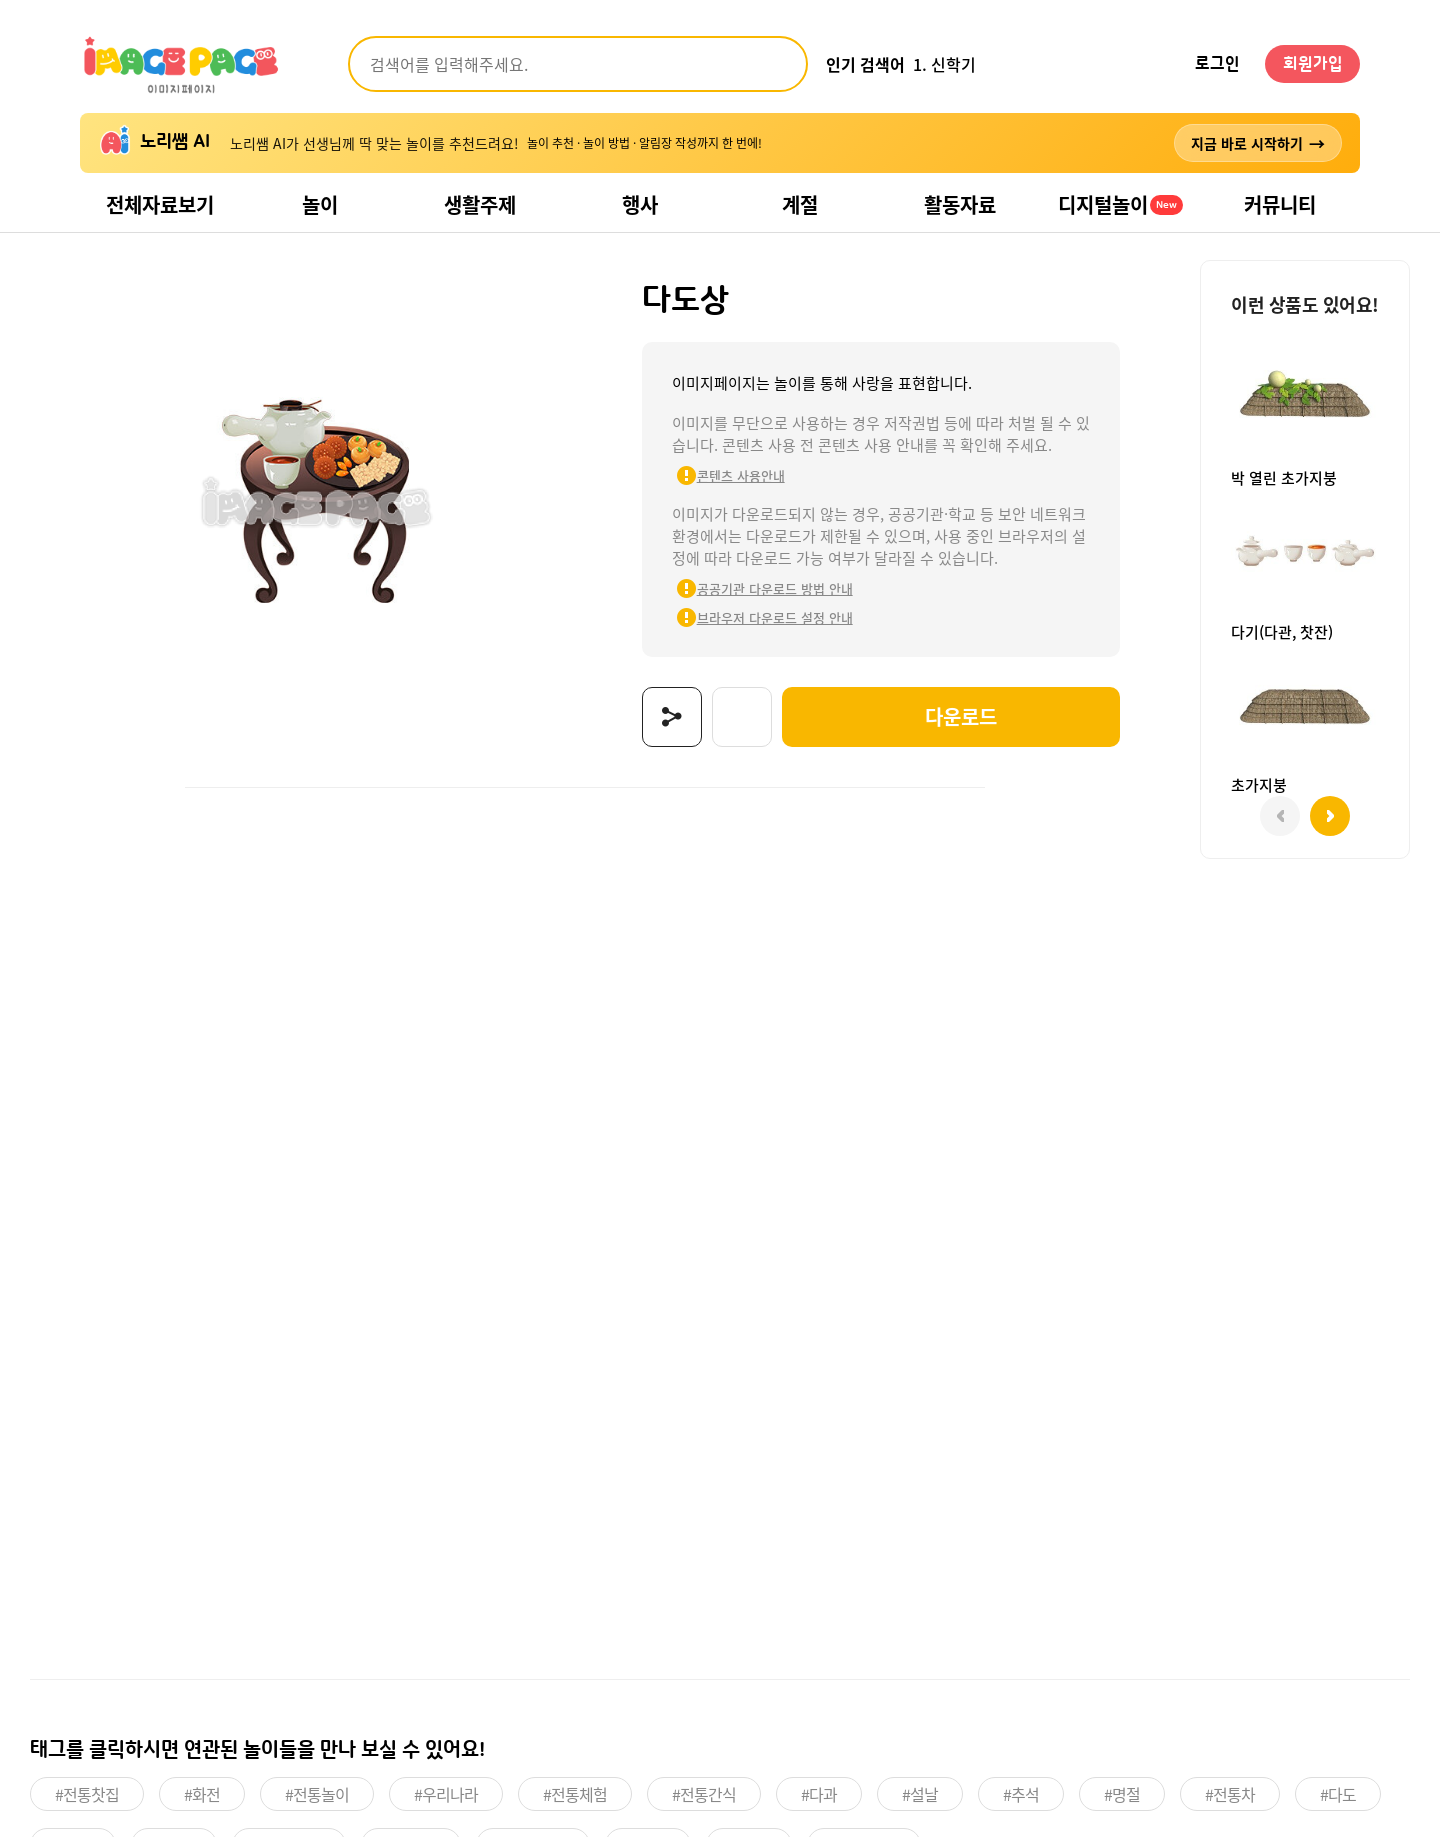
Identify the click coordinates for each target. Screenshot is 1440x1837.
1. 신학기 (944, 64)
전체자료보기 (160, 204)
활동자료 (960, 204)
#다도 (1338, 1794)
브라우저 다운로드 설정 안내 (775, 617)
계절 (800, 204)
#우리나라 (446, 1794)
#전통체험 (575, 1794)
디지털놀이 (1120, 204)
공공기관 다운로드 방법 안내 (775, 588)
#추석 (1021, 1794)
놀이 (320, 204)
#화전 (202, 1794)
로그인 (1217, 64)
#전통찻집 (87, 1794)
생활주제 (480, 204)
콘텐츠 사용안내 (741, 475)
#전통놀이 (317, 1794)
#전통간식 (704, 1794)
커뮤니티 (1280, 204)
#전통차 (1230, 1794)
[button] (1330, 816)
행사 (640, 204)
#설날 (920, 1794)
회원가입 (1313, 64)
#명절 (1122, 1794)
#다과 (819, 1794)
